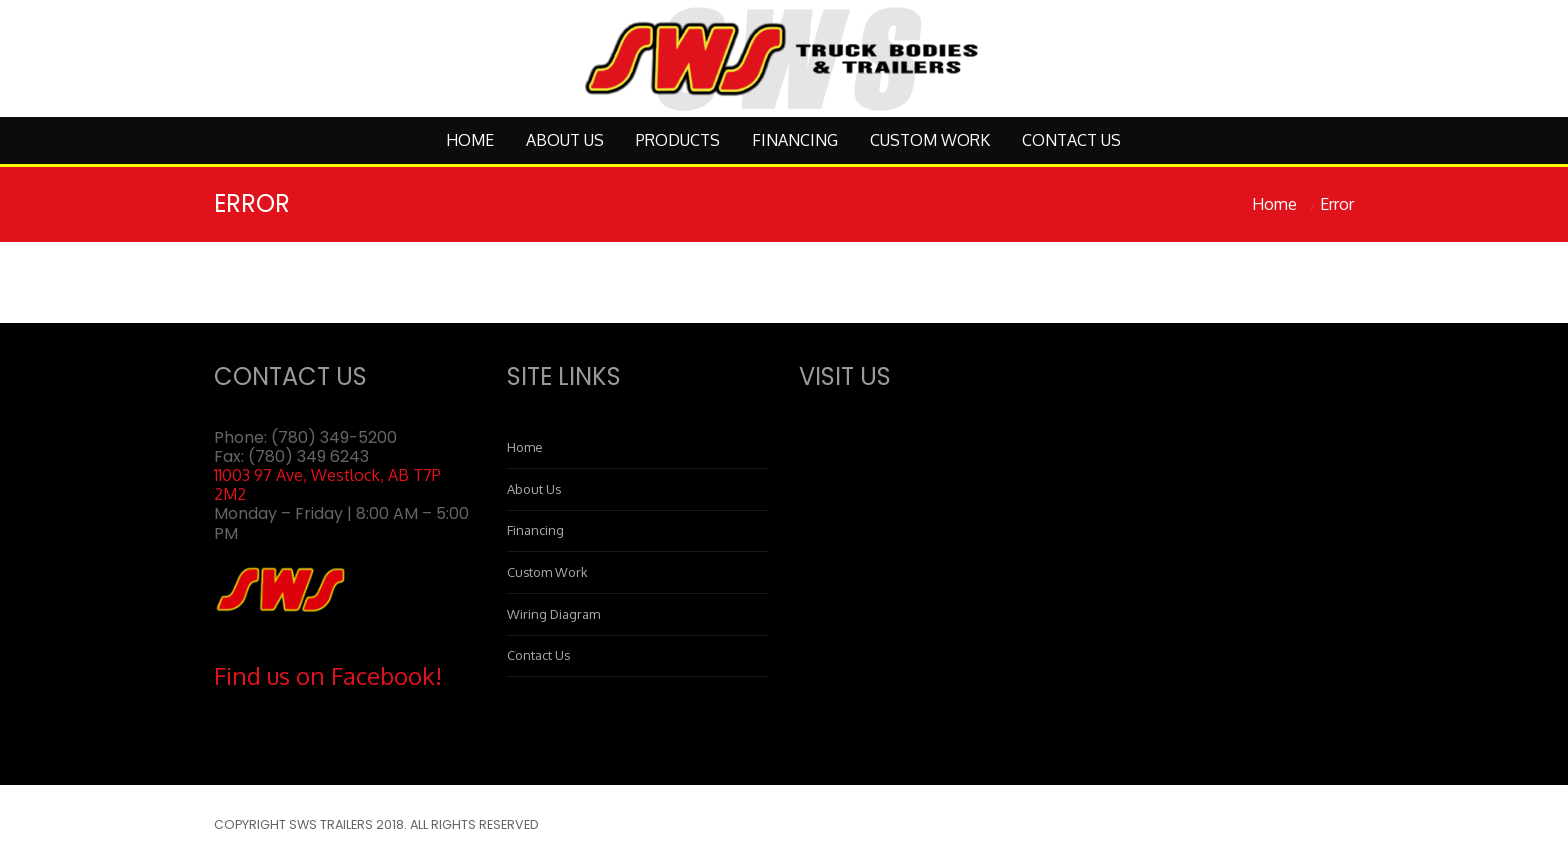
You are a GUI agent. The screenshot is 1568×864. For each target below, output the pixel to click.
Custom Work (930, 140)
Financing (795, 140)
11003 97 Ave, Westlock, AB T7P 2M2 (327, 484)
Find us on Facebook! (328, 675)
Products (678, 140)
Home (470, 140)
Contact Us (1071, 140)
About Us (565, 140)
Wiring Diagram (553, 614)
